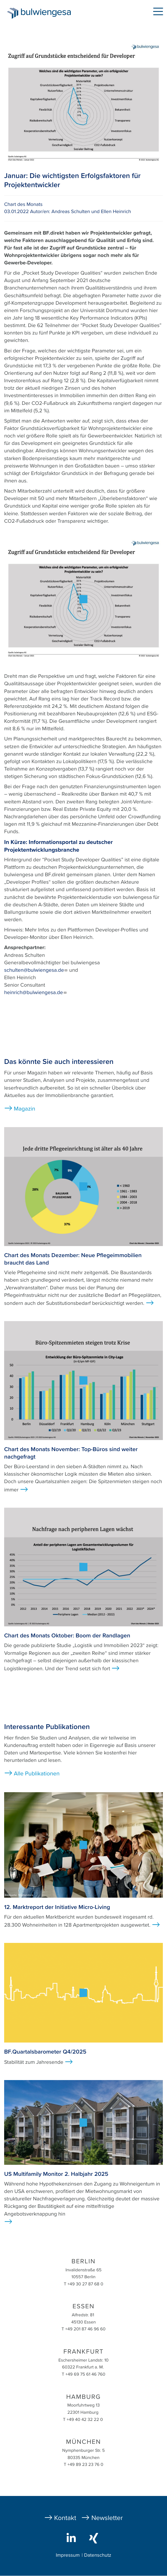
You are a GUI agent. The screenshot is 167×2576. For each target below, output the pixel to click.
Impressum (68, 2555)
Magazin (24, 1108)
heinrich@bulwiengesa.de (35, 993)
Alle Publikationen (37, 1773)
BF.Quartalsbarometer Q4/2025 (45, 2051)
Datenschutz (97, 2555)
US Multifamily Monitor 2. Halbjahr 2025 (56, 2174)
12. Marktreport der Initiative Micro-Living (57, 1907)
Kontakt (65, 2518)
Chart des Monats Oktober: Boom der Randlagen (67, 1635)
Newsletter (107, 2518)
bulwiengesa (47, 14)
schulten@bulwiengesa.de (36, 970)
